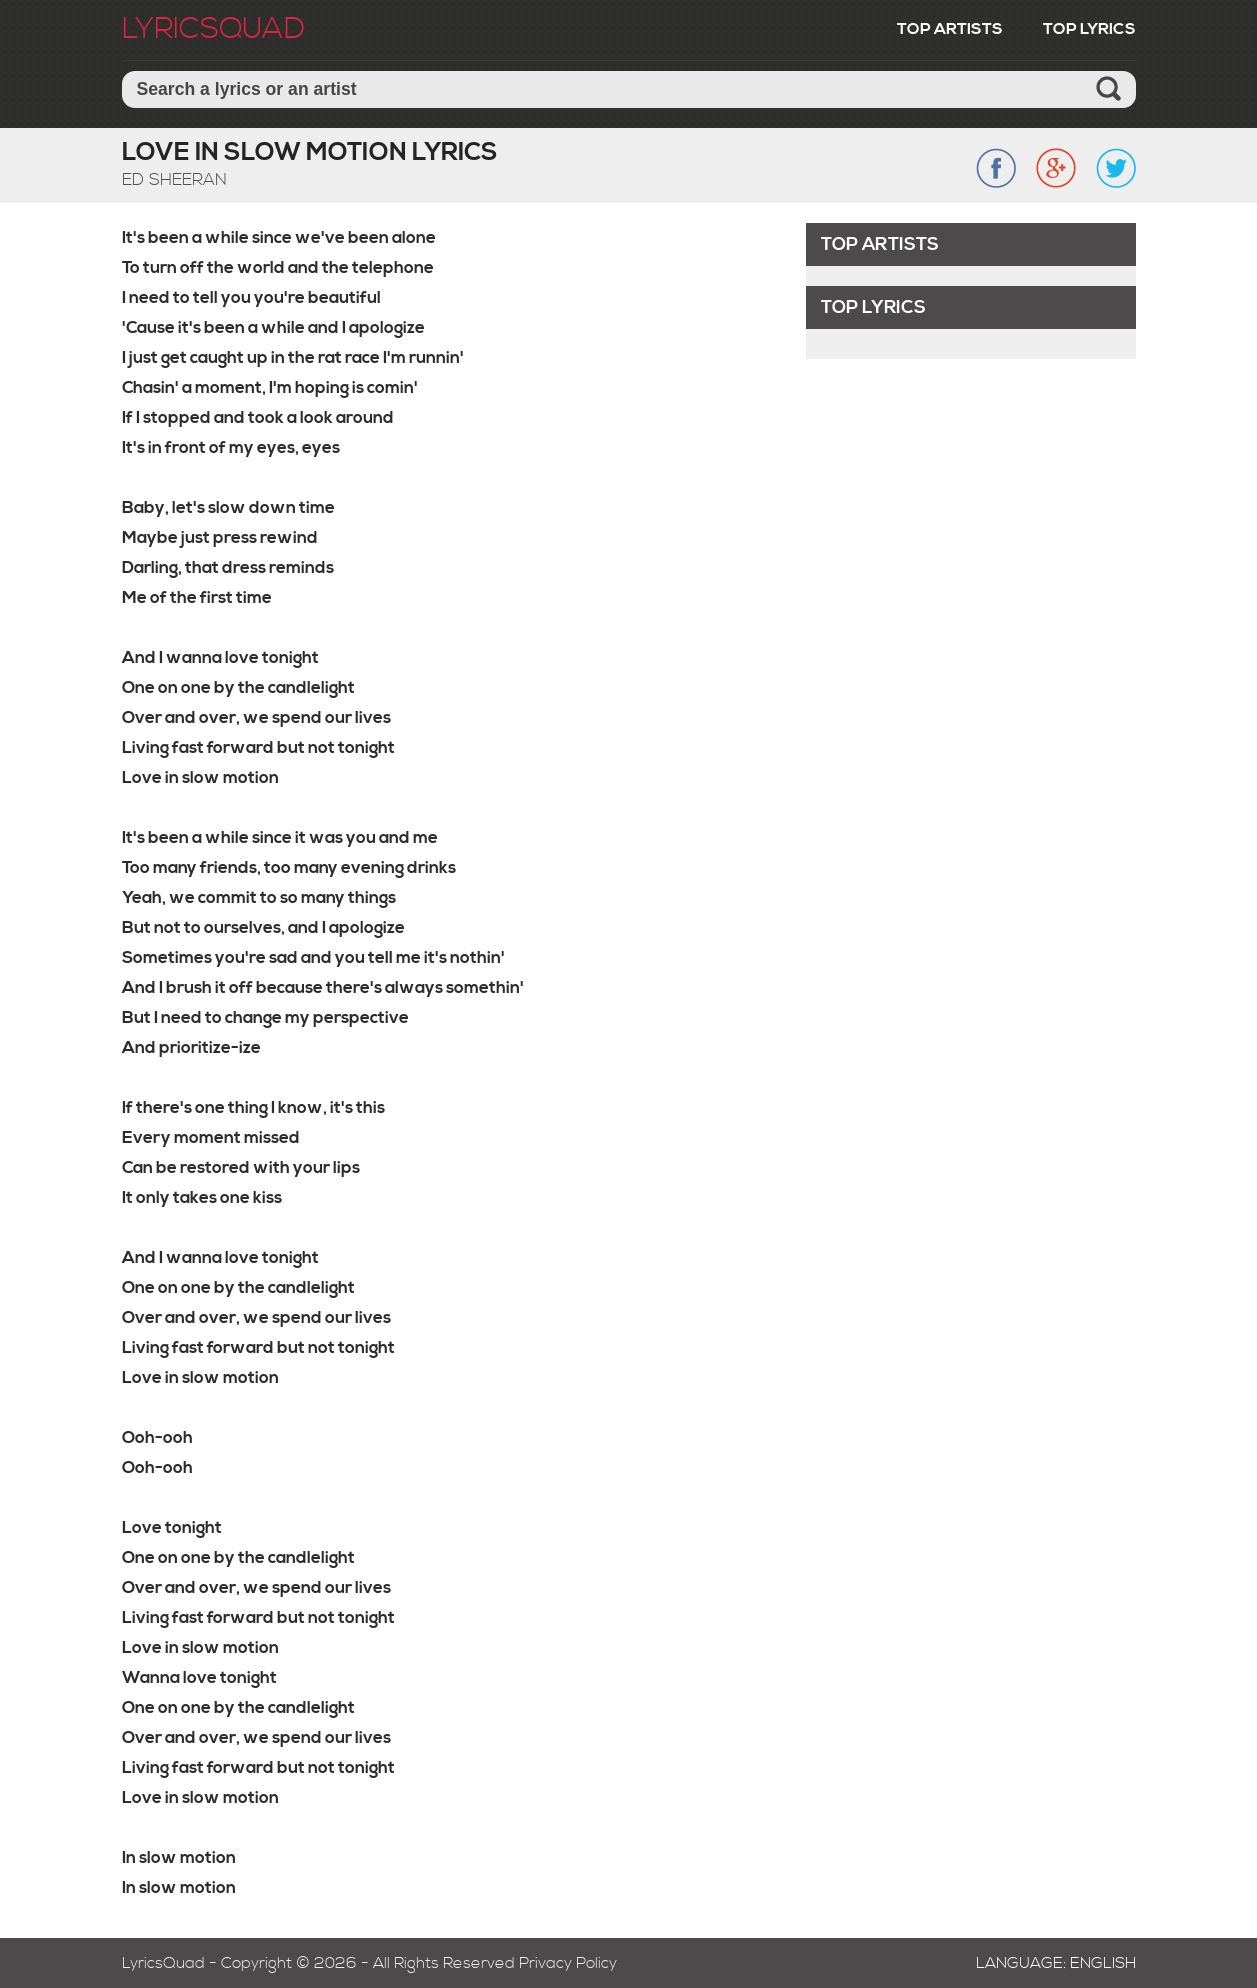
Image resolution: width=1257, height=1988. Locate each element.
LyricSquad (213, 29)
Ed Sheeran (174, 180)
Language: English (1056, 1963)
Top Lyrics (1089, 29)
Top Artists (950, 29)
